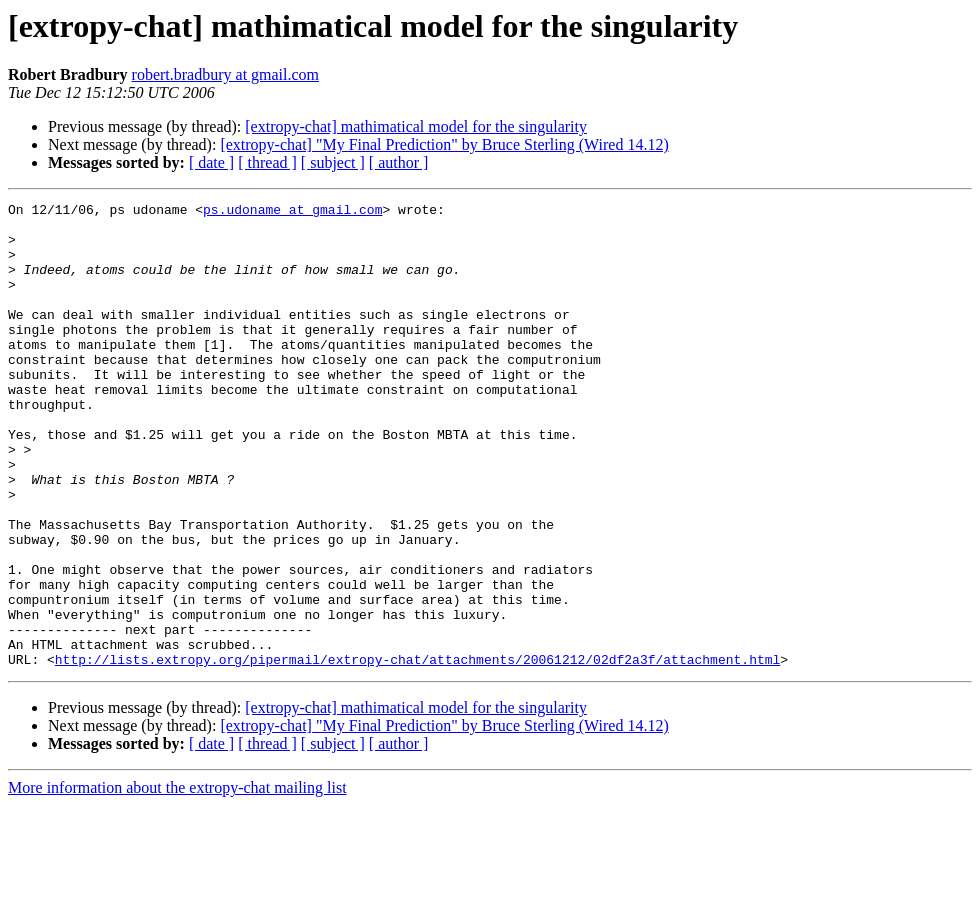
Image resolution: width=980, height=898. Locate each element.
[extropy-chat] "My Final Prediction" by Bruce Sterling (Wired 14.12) (444, 144)
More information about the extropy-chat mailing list (177, 880)
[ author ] (399, 162)
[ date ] (211, 162)
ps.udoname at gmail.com (292, 212)
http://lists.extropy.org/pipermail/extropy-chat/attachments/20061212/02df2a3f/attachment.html (417, 752)
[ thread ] (267, 162)
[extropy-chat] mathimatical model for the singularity (416, 126)
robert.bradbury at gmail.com (226, 74)
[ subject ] (333, 162)
